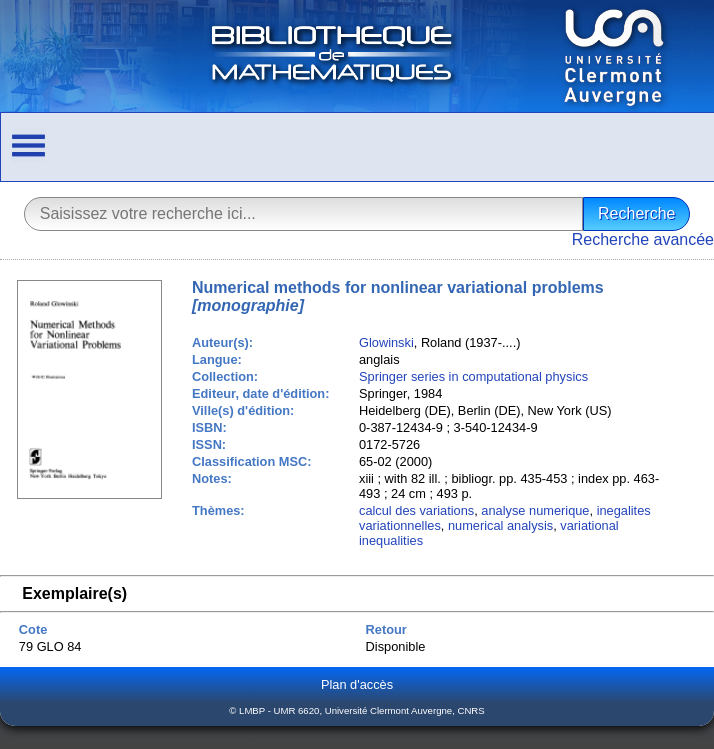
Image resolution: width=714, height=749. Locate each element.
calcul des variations (416, 510)
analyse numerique (535, 510)
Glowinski (386, 342)
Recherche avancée (643, 239)
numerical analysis (500, 525)
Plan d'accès (357, 684)
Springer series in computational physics (473, 376)
